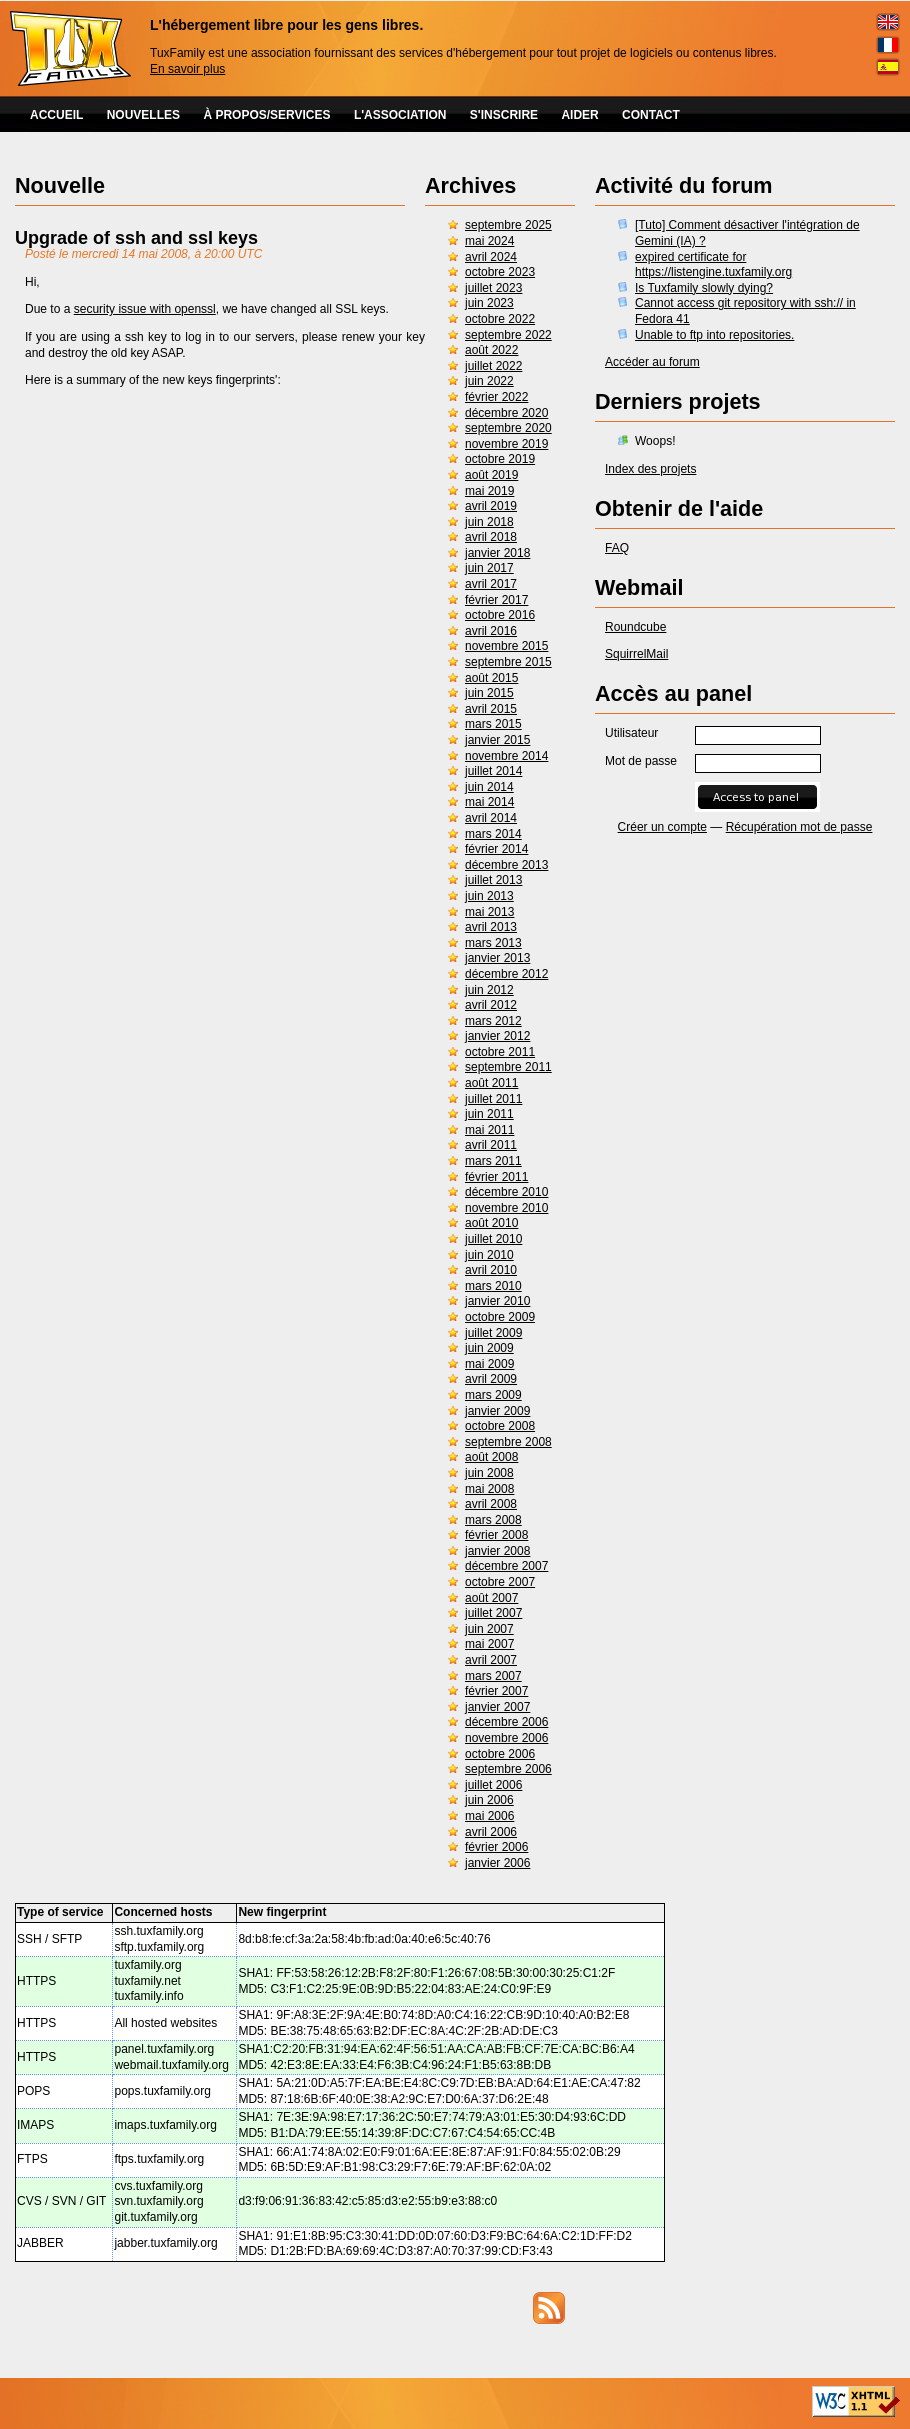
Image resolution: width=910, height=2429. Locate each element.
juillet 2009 (493, 1333)
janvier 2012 (497, 1036)
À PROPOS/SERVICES (266, 115)
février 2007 (496, 1691)
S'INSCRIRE (504, 115)
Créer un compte (662, 827)
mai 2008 (489, 1489)
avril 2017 (491, 584)
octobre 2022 (500, 319)
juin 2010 (489, 1255)
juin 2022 (489, 381)
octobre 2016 (500, 615)
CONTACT (651, 115)
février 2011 (496, 1177)
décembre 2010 (506, 1192)
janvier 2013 (497, 958)
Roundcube (635, 627)
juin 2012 (489, 990)
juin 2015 (489, 693)
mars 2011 (493, 1161)
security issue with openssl (145, 309)
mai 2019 (489, 491)
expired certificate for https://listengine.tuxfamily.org (713, 265)
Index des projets (650, 469)
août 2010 (491, 1223)
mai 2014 (489, 802)
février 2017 (496, 600)
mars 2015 (493, 724)
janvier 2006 (497, 1863)
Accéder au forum (652, 362)
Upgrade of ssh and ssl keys (136, 238)
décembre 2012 (506, 974)
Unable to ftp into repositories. (714, 335)
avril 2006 (491, 1832)
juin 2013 (489, 896)
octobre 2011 (500, 1052)
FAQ (617, 548)
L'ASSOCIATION (400, 115)
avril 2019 (491, 506)
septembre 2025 (508, 225)
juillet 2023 (493, 288)
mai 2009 (489, 1364)
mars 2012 (493, 1021)
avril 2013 (491, 927)
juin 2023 (489, 303)
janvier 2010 (497, 1301)
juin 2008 (489, 1473)
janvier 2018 (497, 553)
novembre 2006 (506, 1738)
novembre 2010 (506, 1208)
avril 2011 (491, 1145)
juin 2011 (489, 1114)
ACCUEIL (56, 115)
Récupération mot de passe (799, 827)
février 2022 (496, 397)
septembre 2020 (508, 428)
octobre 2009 (500, 1317)
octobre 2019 (500, 459)
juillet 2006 (493, 1785)
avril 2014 (491, 818)
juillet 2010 (493, 1239)
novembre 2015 (506, 646)
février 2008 (496, 1535)
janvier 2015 (497, 740)
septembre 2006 (508, 1769)
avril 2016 (491, 631)
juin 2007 (489, 1629)
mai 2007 (489, 1644)
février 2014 (496, 849)
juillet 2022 (493, 366)
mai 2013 (489, 912)
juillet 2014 (493, 771)
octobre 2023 (500, 272)
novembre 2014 (506, 756)
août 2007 (491, 1598)
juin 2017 (489, 568)
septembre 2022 (508, 335)
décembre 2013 (506, 865)
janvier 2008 (497, 1551)
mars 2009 (493, 1395)
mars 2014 (493, 834)
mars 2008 (493, 1520)
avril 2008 (491, 1504)
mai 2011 (489, 1130)
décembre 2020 (506, 413)
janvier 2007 (497, 1707)
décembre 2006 (506, 1722)
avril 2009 (491, 1379)
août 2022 (491, 350)
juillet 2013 (493, 880)
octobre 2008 (500, 1426)
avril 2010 (491, 1270)
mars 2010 (493, 1286)
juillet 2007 (493, 1613)
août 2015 (491, 678)
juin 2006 (489, 1800)
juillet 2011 (493, 1099)
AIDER (579, 115)
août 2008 (491, 1457)
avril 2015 (491, 709)
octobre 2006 (500, 1754)
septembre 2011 (508, 1067)
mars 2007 (493, 1676)
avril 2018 (491, 537)
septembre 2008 (508, 1442)
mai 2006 (489, 1816)
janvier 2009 (497, 1411)
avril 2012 (491, 1005)
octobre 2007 (500, 1582)
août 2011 (491, 1083)
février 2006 (496, 1847)
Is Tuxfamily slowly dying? (704, 288)
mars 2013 (493, 943)
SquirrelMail (636, 654)
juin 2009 (489, 1348)
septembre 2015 (508, 662)
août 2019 (491, 475)
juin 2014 (489, 787)
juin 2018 (489, 522)
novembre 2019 (506, 444)
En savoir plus (187, 69)
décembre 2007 (506, 1566)
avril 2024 (491, 257)
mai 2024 (489, 241)
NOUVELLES (143, 115)
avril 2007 (491, 1660)
